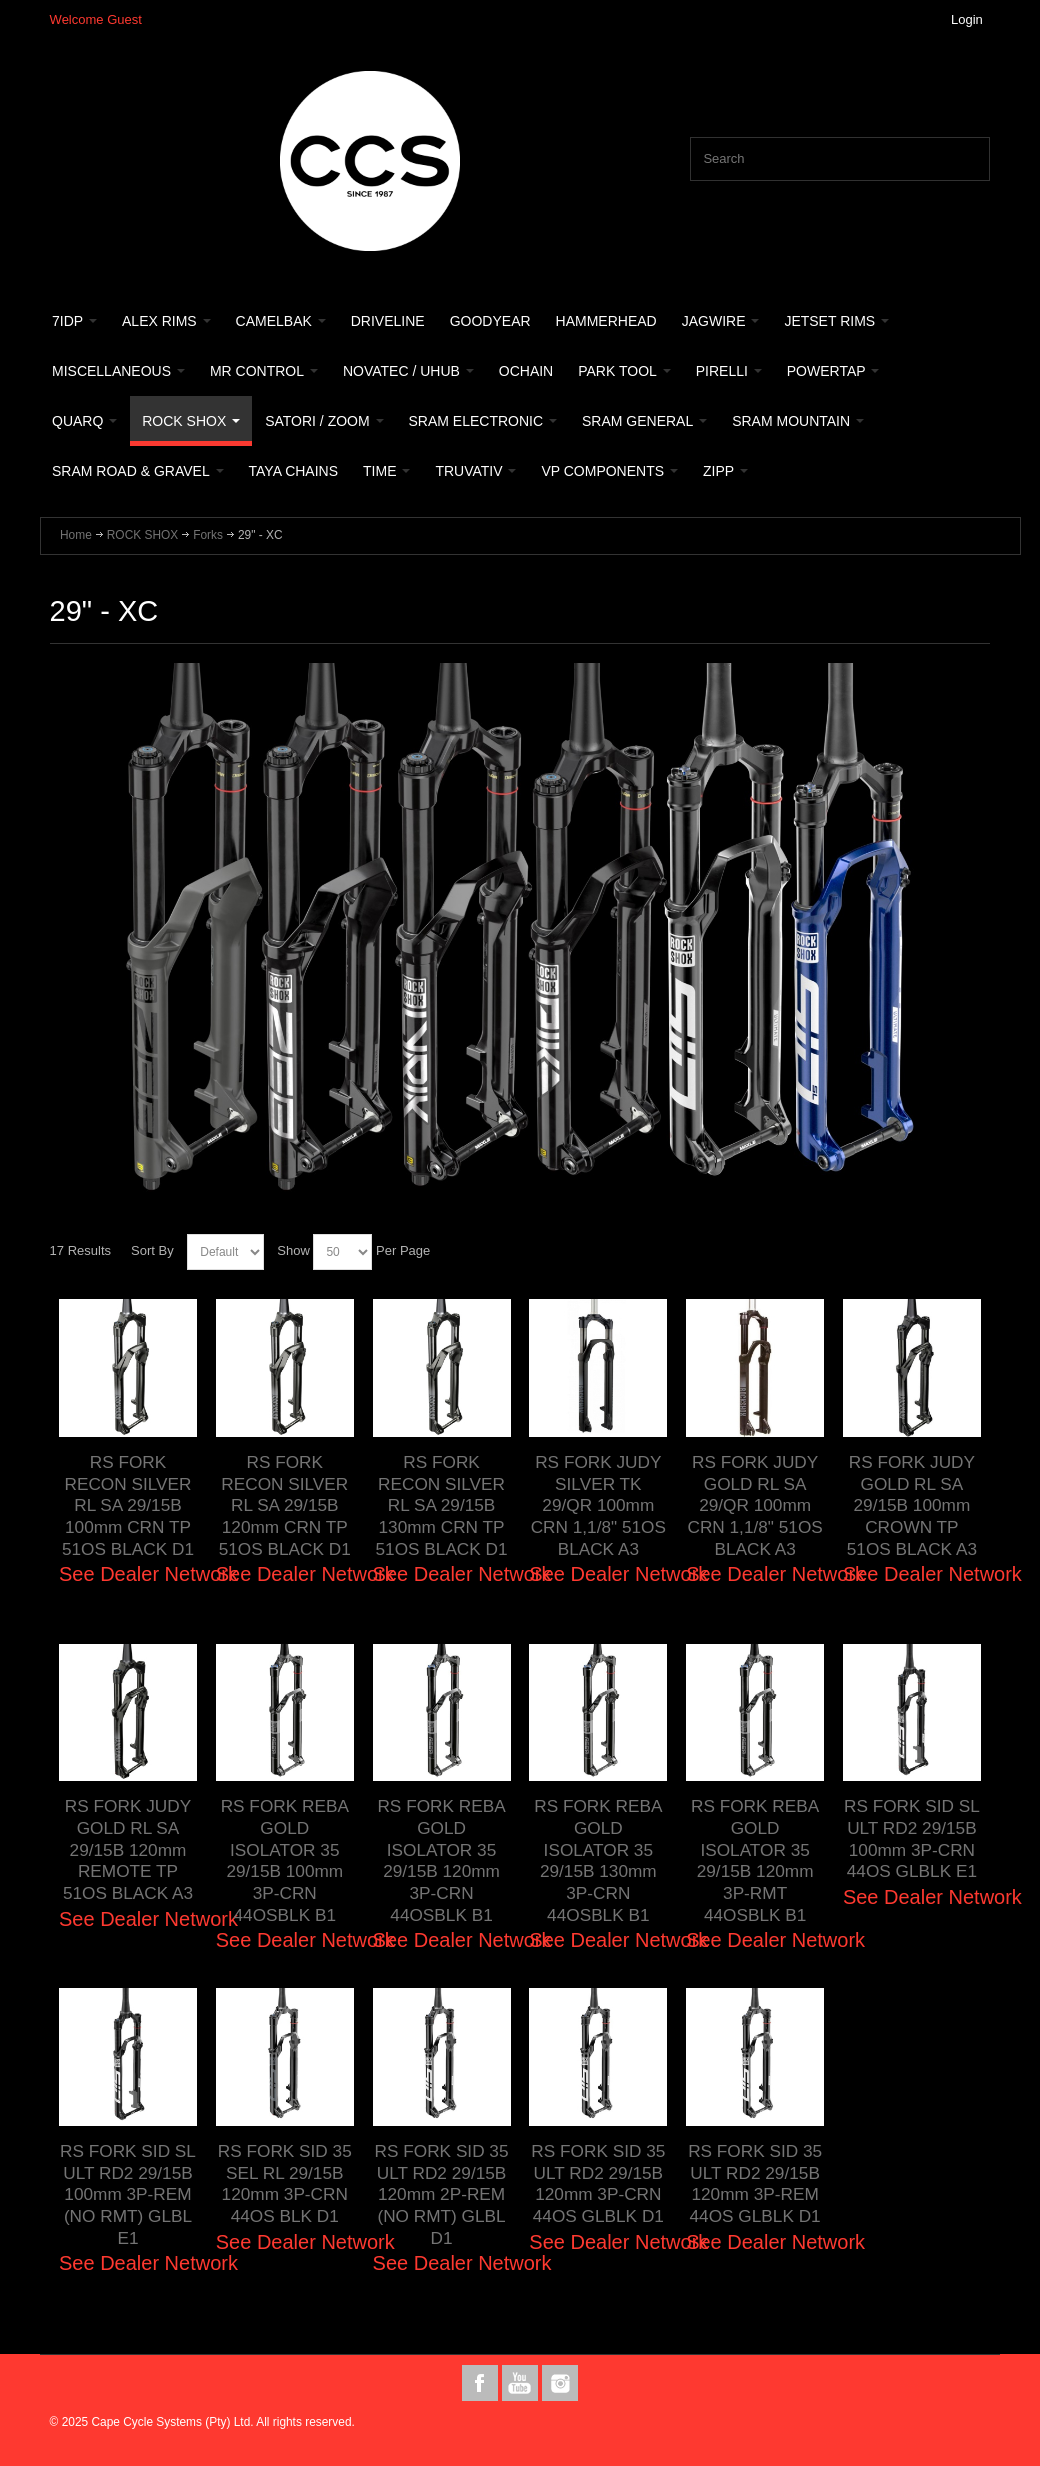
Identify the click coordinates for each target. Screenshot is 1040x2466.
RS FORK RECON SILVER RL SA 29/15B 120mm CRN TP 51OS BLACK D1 (284, 1505)
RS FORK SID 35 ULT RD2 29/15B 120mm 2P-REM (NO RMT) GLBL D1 (441, 2194)
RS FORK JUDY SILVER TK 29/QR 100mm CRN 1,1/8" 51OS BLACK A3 (598, 1505)
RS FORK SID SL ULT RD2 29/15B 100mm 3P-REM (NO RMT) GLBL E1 (128, 2194)
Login (967, 19)
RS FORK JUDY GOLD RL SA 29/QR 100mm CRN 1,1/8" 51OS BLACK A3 (755, 1505)
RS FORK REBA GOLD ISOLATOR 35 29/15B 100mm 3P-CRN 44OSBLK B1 (284, 1860)
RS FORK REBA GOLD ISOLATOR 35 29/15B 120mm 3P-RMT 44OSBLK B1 (755, 1860)
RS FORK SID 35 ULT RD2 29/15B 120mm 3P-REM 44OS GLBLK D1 (755, 2183)
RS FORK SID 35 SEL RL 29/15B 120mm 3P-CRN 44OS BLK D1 (284, 2183)
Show (293, 1250)
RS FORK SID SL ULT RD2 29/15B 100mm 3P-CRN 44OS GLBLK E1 (912, 1838)
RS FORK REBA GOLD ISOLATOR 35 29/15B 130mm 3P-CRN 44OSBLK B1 (598, 1860)
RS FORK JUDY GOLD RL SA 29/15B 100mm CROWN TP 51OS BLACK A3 (911, 1505)
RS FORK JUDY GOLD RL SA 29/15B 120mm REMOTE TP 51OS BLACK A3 (127, 1849)
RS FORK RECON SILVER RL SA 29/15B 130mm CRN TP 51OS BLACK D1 (441, 1505)
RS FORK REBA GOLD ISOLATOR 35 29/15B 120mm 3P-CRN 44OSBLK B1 (441, 1860)
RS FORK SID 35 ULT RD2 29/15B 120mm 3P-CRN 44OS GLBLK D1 (598, 2183)
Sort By (152, 1250)
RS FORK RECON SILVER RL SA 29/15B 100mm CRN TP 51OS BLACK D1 (128, 1505)
